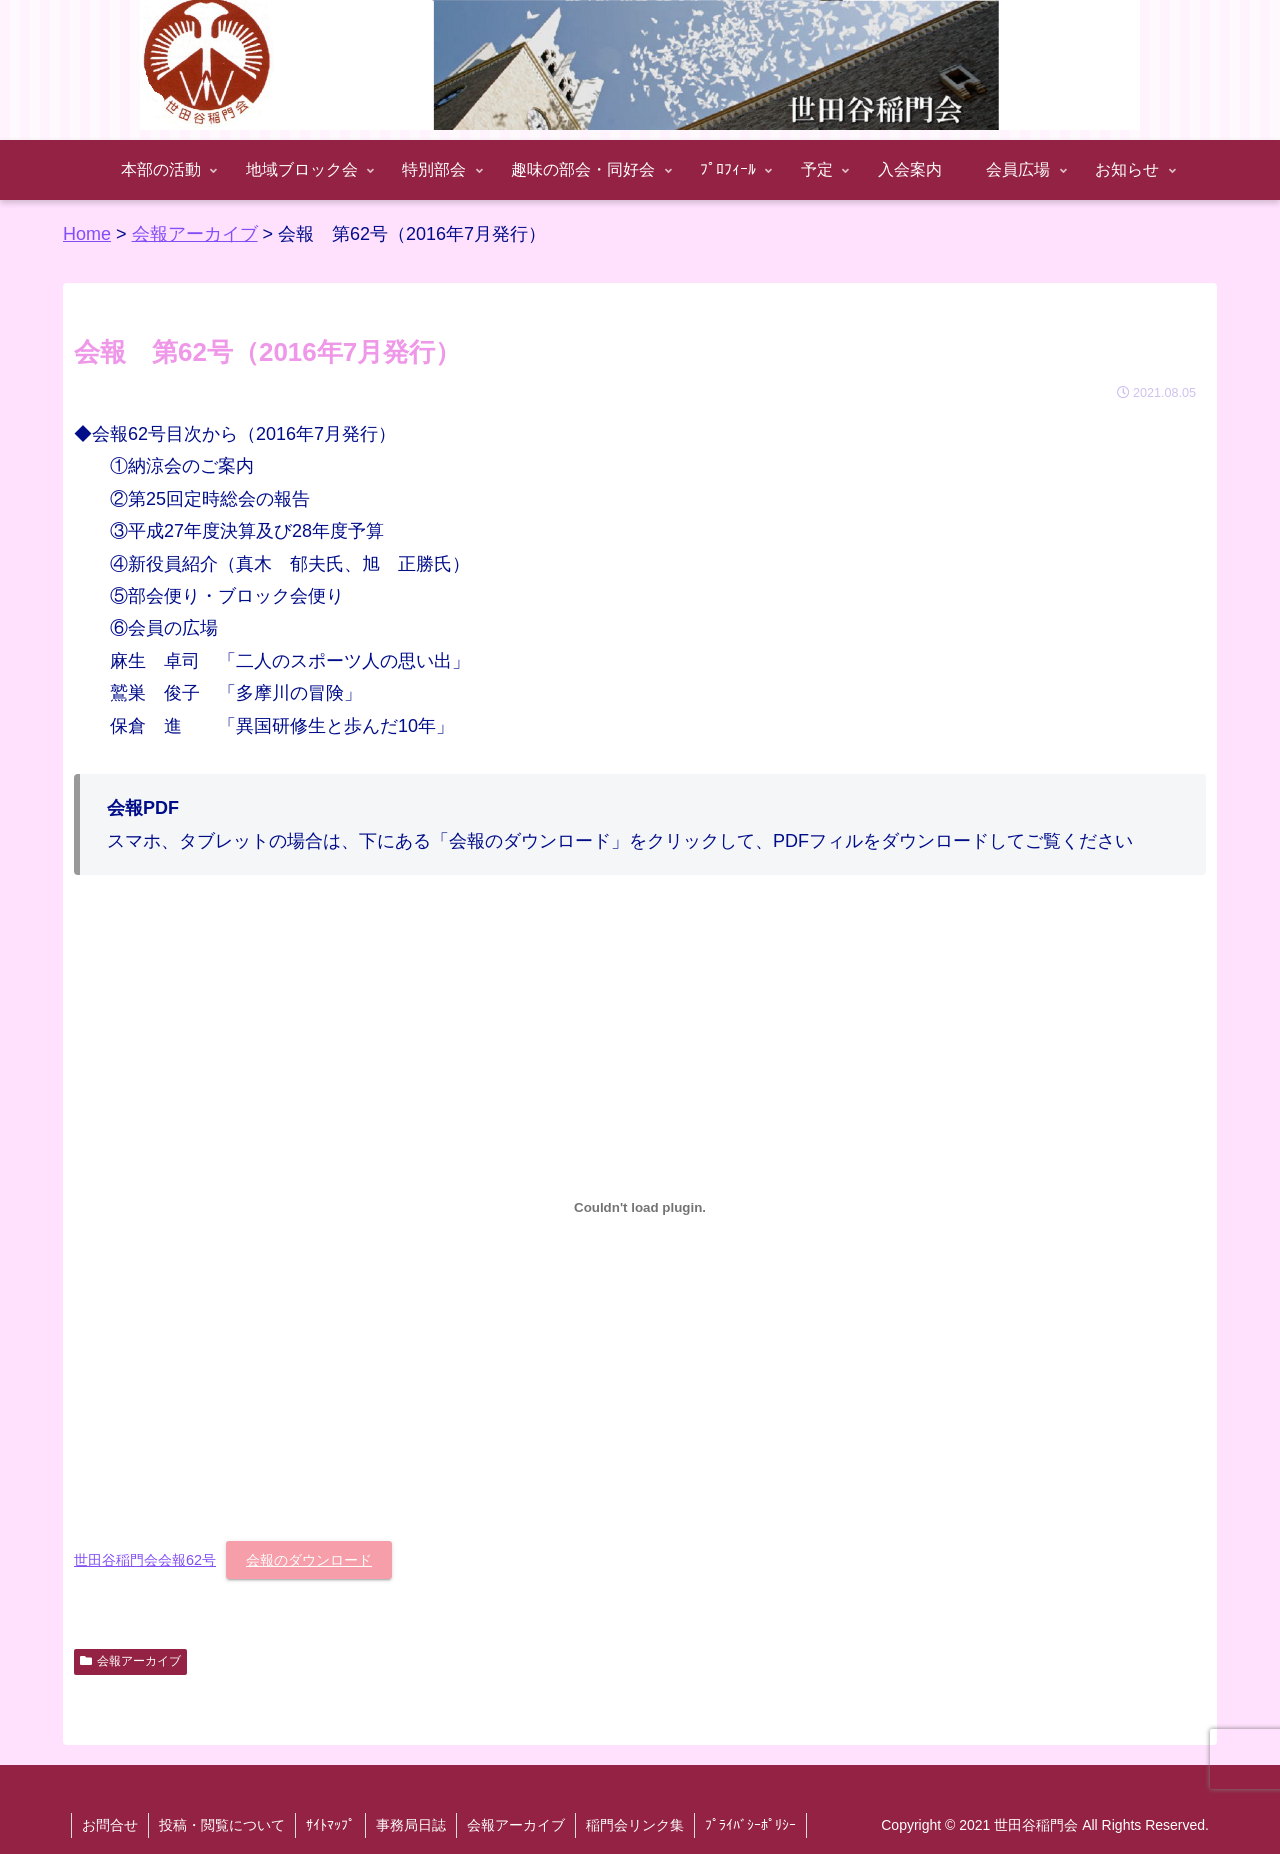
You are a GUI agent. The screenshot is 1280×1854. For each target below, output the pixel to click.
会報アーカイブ (130, 1661)
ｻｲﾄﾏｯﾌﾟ (330, 1825)
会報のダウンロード (309, 1560)
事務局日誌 (411, 1825)
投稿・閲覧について (222, 1825)
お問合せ (110, 1825)
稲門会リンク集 (635, 1825)
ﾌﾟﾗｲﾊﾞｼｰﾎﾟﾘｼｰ (750, 1825)
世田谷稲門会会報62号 (145, 1560)
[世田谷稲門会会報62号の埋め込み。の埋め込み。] (640, 1208)
